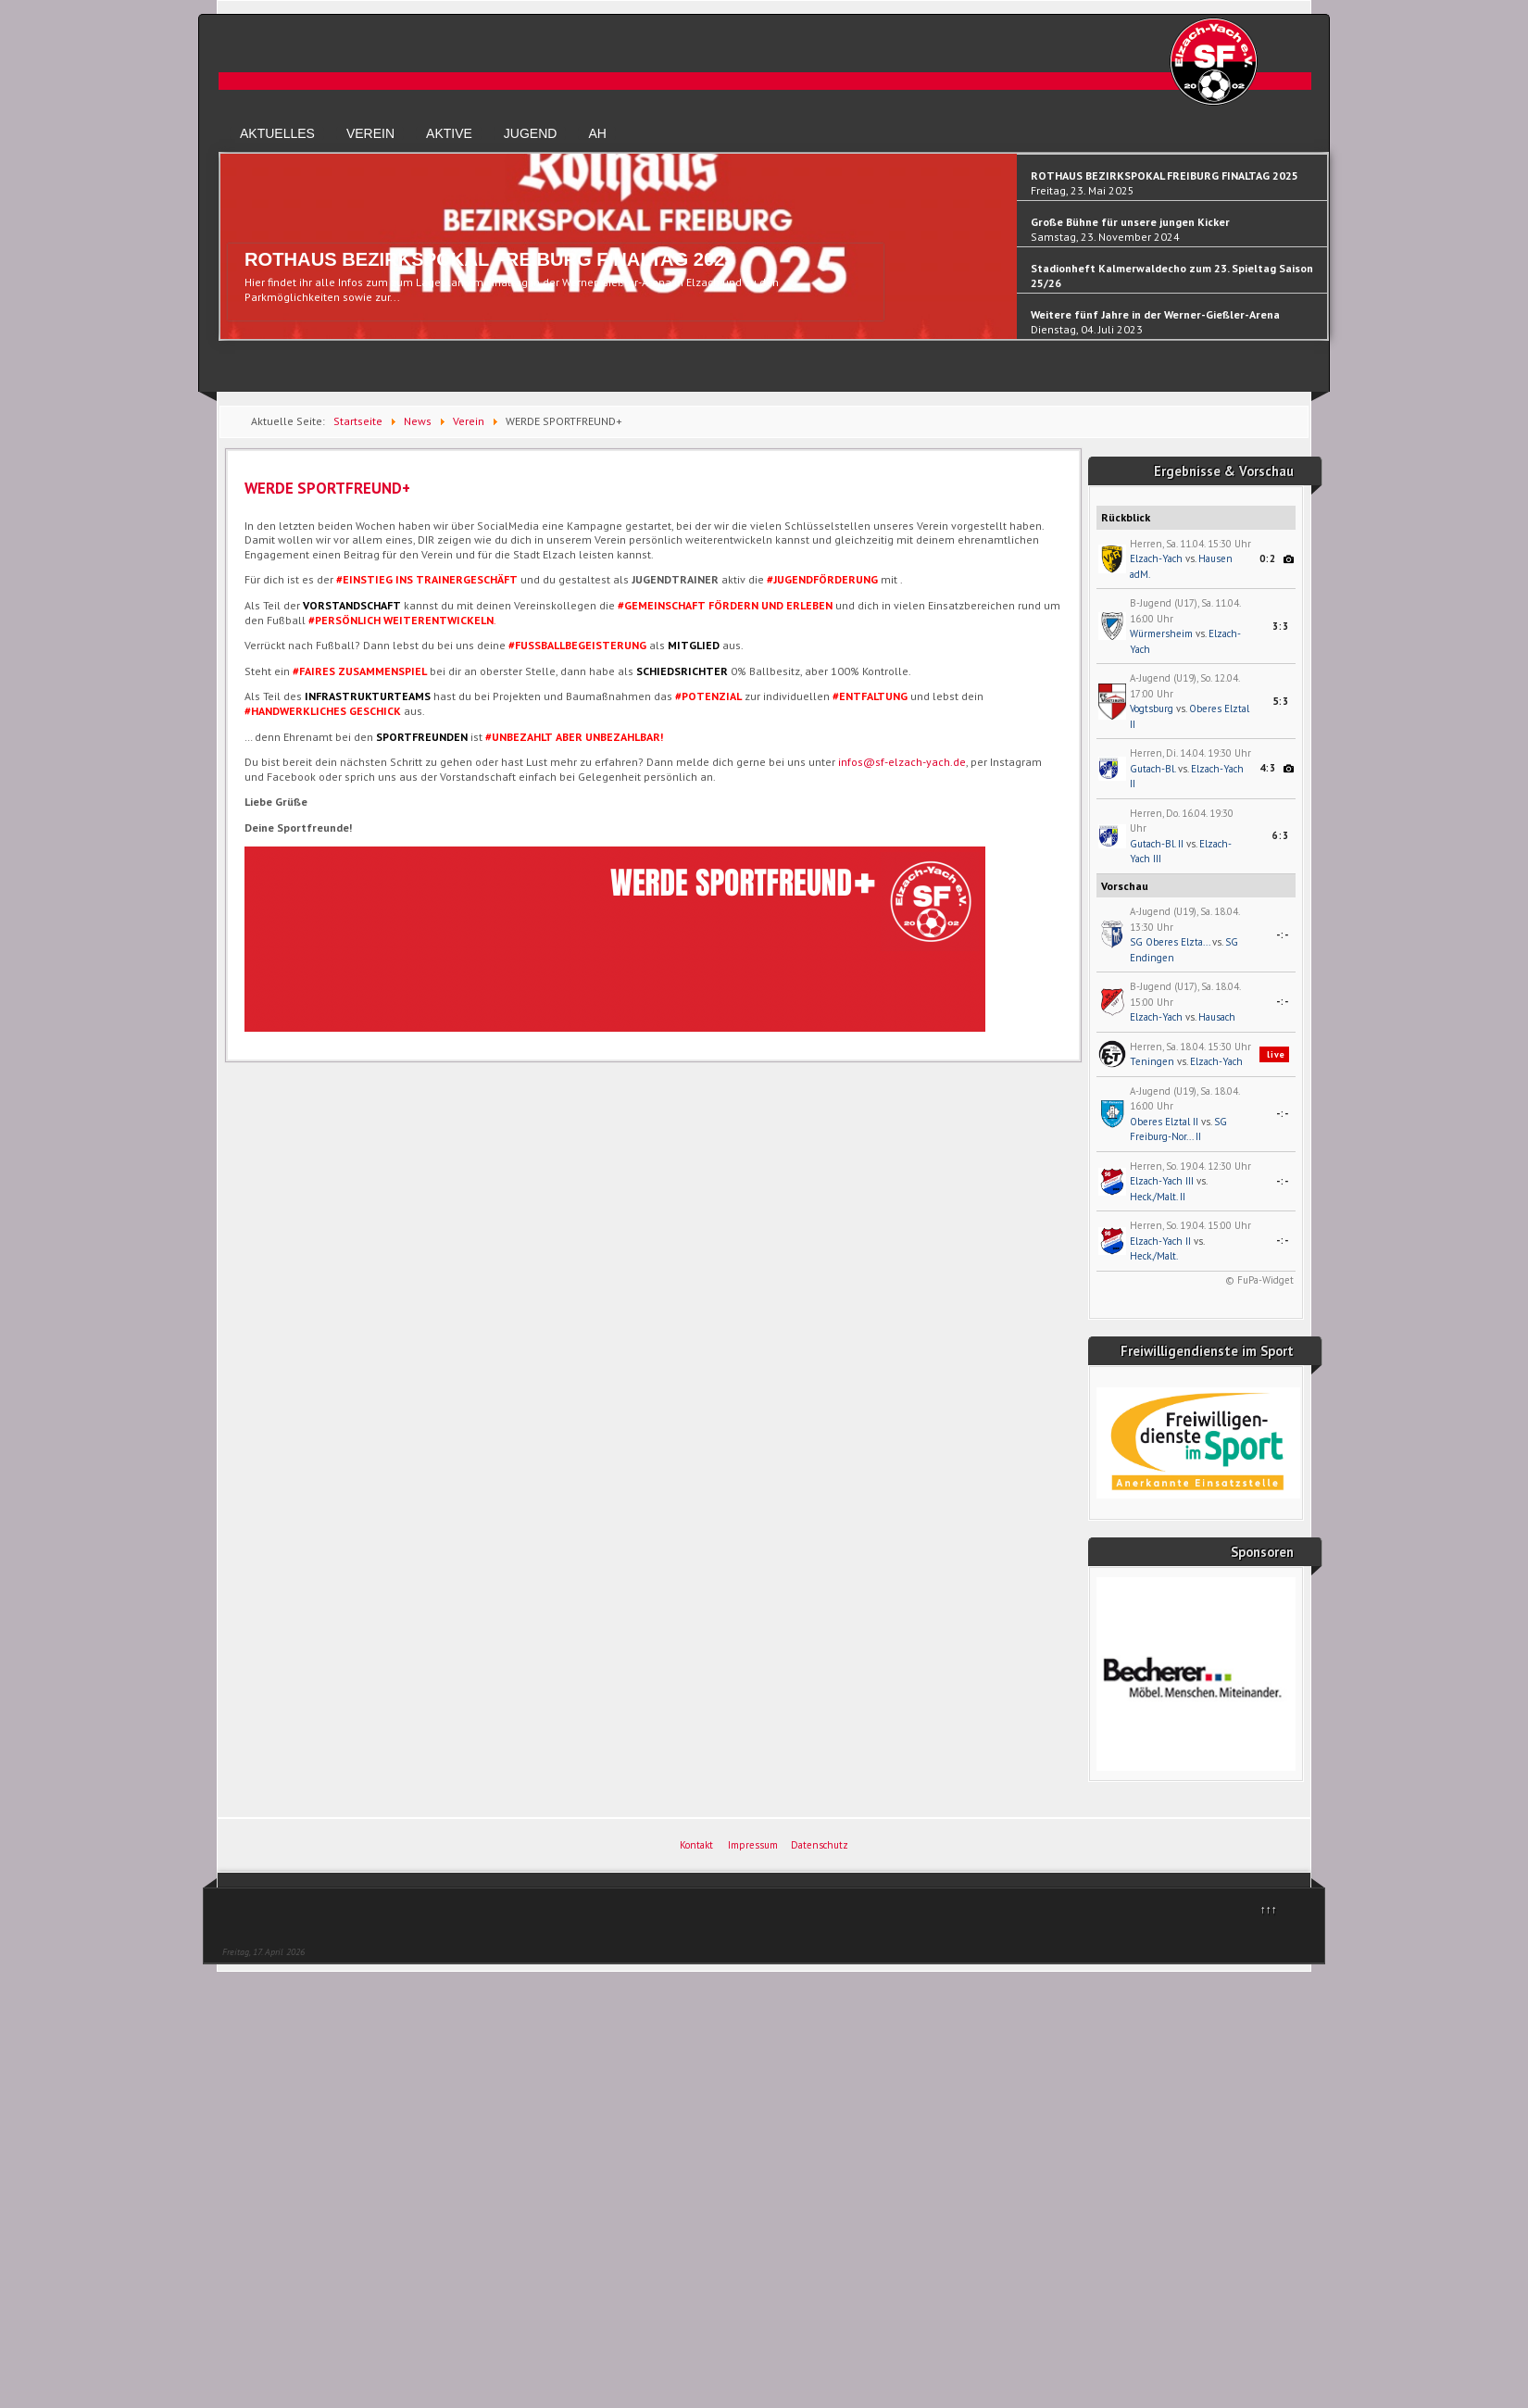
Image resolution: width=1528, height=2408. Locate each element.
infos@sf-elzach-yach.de (902, 762)
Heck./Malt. (1154, 1255)
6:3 (1280, 835)
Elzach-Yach (1156, 558)
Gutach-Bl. (1152, 768)
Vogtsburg (1151, 708)
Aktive (449, 133)
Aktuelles (277, 133)
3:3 (1280, 626)
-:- (1282, 934)
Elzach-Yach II (1160, 1241)
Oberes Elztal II (1164, 1121)
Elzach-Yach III (1162, 1180)
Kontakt (696, 1844)
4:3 (1267, 767)
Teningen (1152, 1061)
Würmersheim (1161, 633)
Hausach (1216, 1016)
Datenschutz (819, 1844)
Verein (370, 133)
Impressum (753, 1844)
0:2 (1267, 558)
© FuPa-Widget (1259, 1279)
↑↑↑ (1268, 1909)
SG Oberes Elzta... (1169, 941)
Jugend (530, 133)
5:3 (1280, 701)
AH (597, 133)
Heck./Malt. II (1157, 1196)
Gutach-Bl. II (1157, 843)
